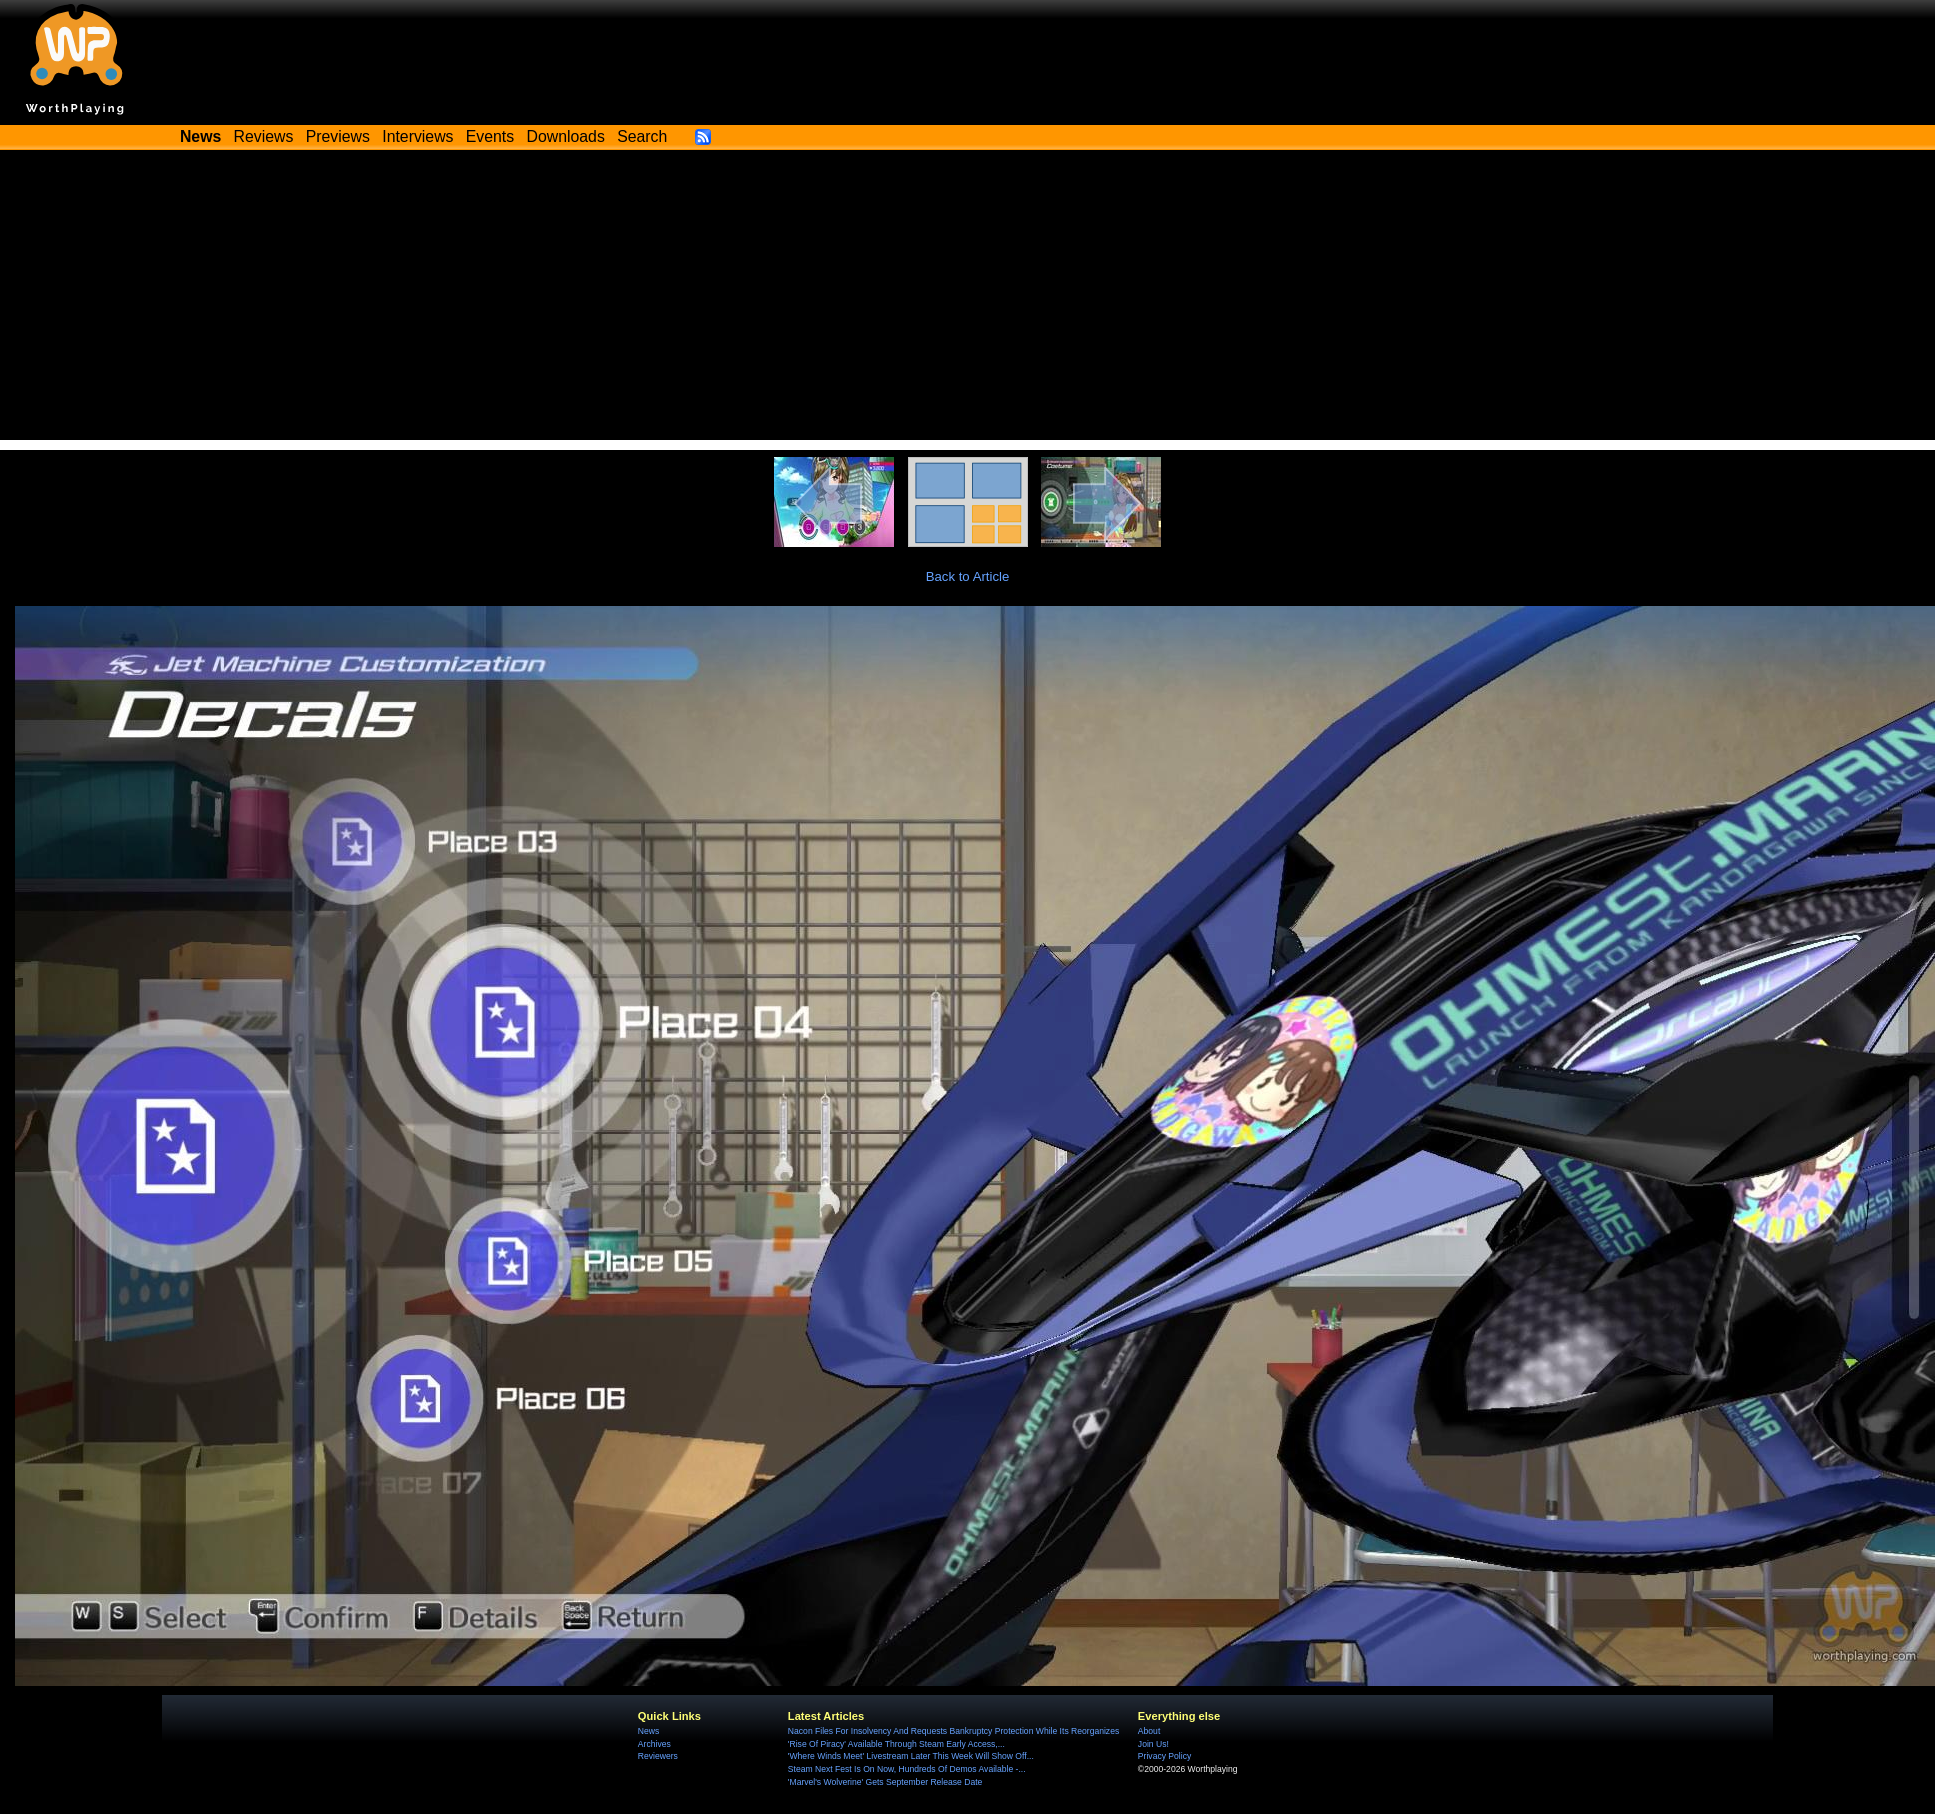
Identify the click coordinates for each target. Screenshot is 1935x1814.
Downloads (566, 136)
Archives (654, 1744)
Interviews (417, 136)
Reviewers (658, 1756)
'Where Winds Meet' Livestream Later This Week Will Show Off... (911, 1756)
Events (490, 136)
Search (642, 136)
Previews (338, 136)
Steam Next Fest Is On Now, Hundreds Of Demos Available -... (907, 1769)
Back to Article (968, 576)
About (1149, 1731)
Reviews (264, 136)
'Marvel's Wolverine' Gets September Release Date (885, 1782)
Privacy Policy (1164, 1756)
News (648, 1731)
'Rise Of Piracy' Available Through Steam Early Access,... (896, 1744)
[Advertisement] (968, 300)
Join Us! (1153, 1744)
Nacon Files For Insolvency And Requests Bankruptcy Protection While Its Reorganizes (953, 1731)
